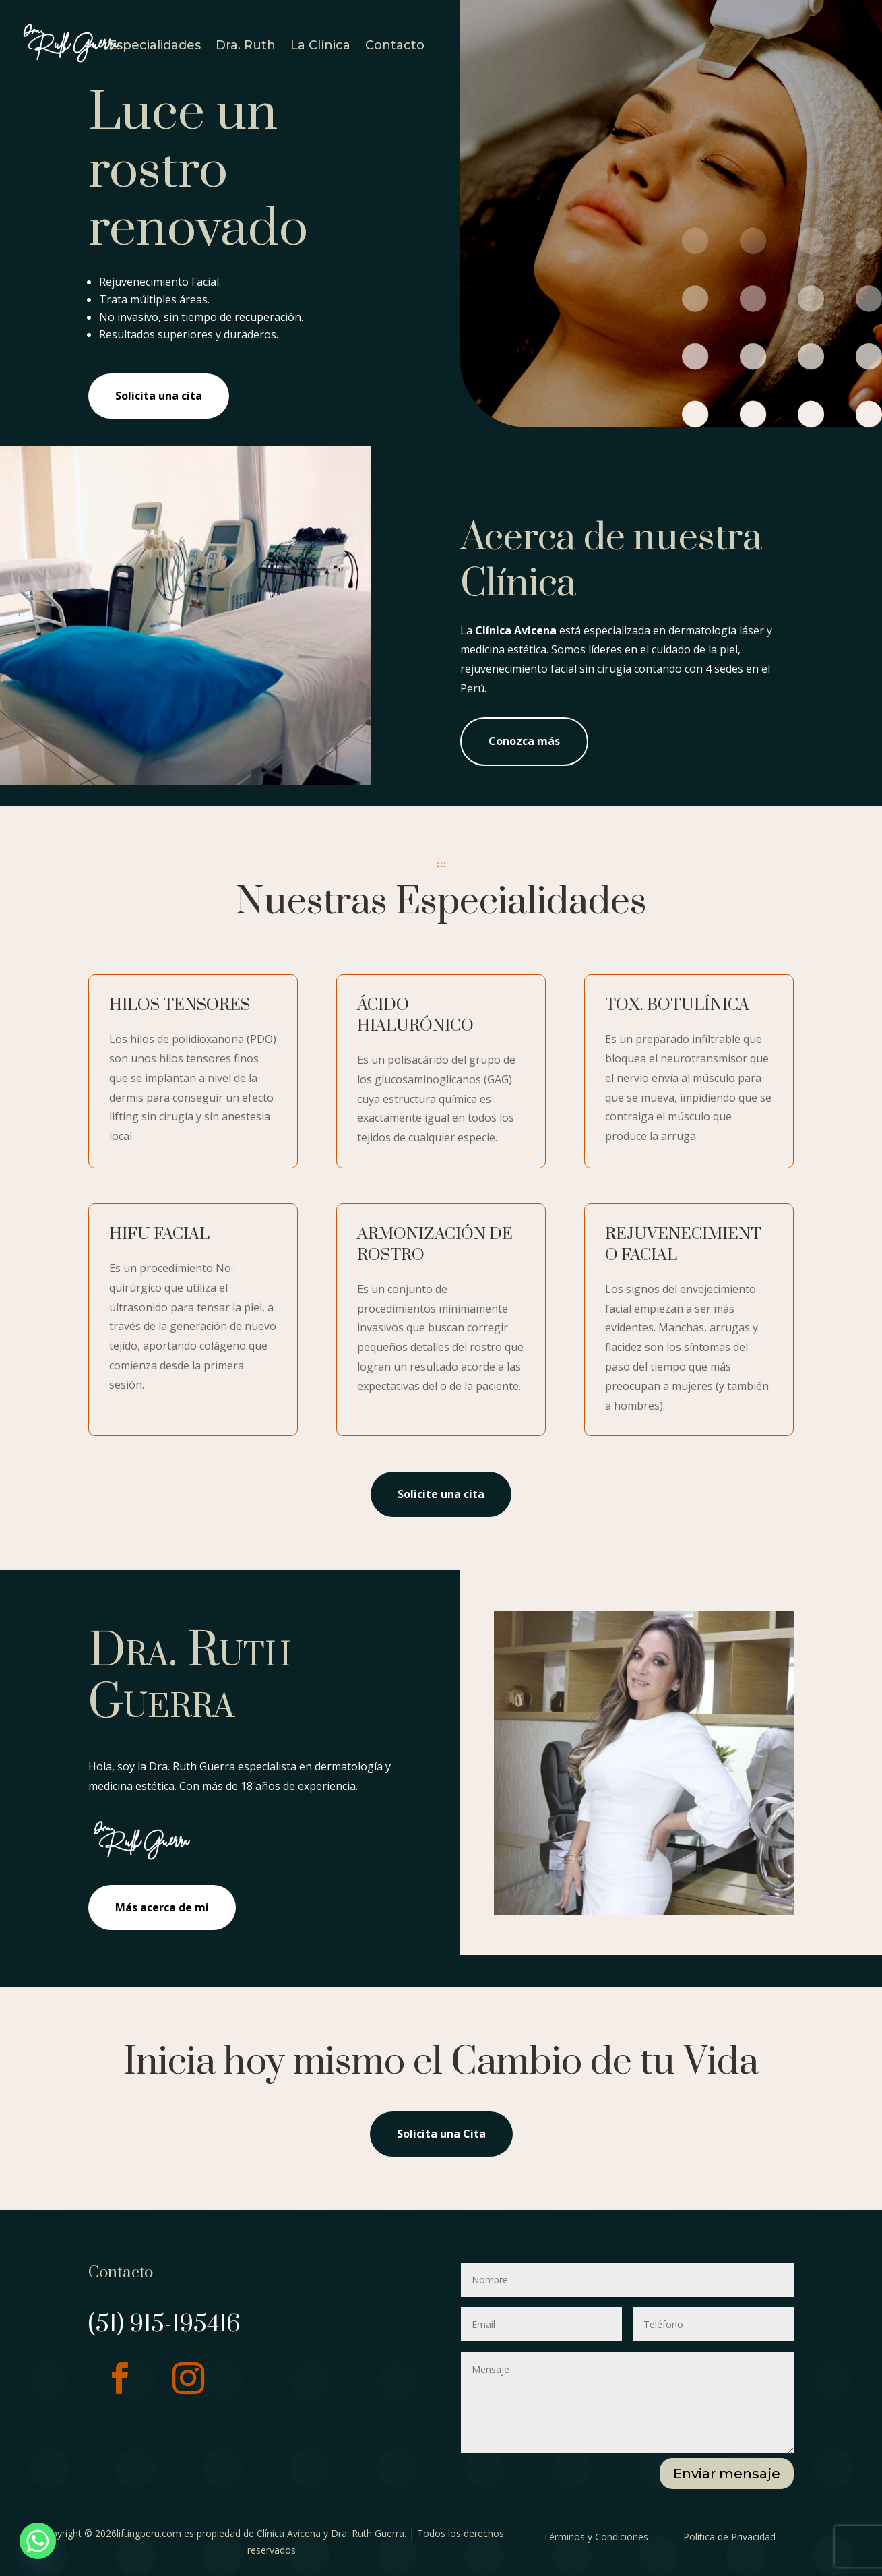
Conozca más (524, 740)
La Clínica (320, 46)
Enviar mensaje (726, 2473)
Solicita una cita (158, 395)
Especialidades (154, 46)
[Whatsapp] (38, 2541)
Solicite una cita (441, 1494)
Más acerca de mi (162, 1907)
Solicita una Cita (441, 2133)
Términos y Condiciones (595, 2536)
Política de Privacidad (729, 2536)
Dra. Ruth (246, 46)
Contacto (394, 46)
